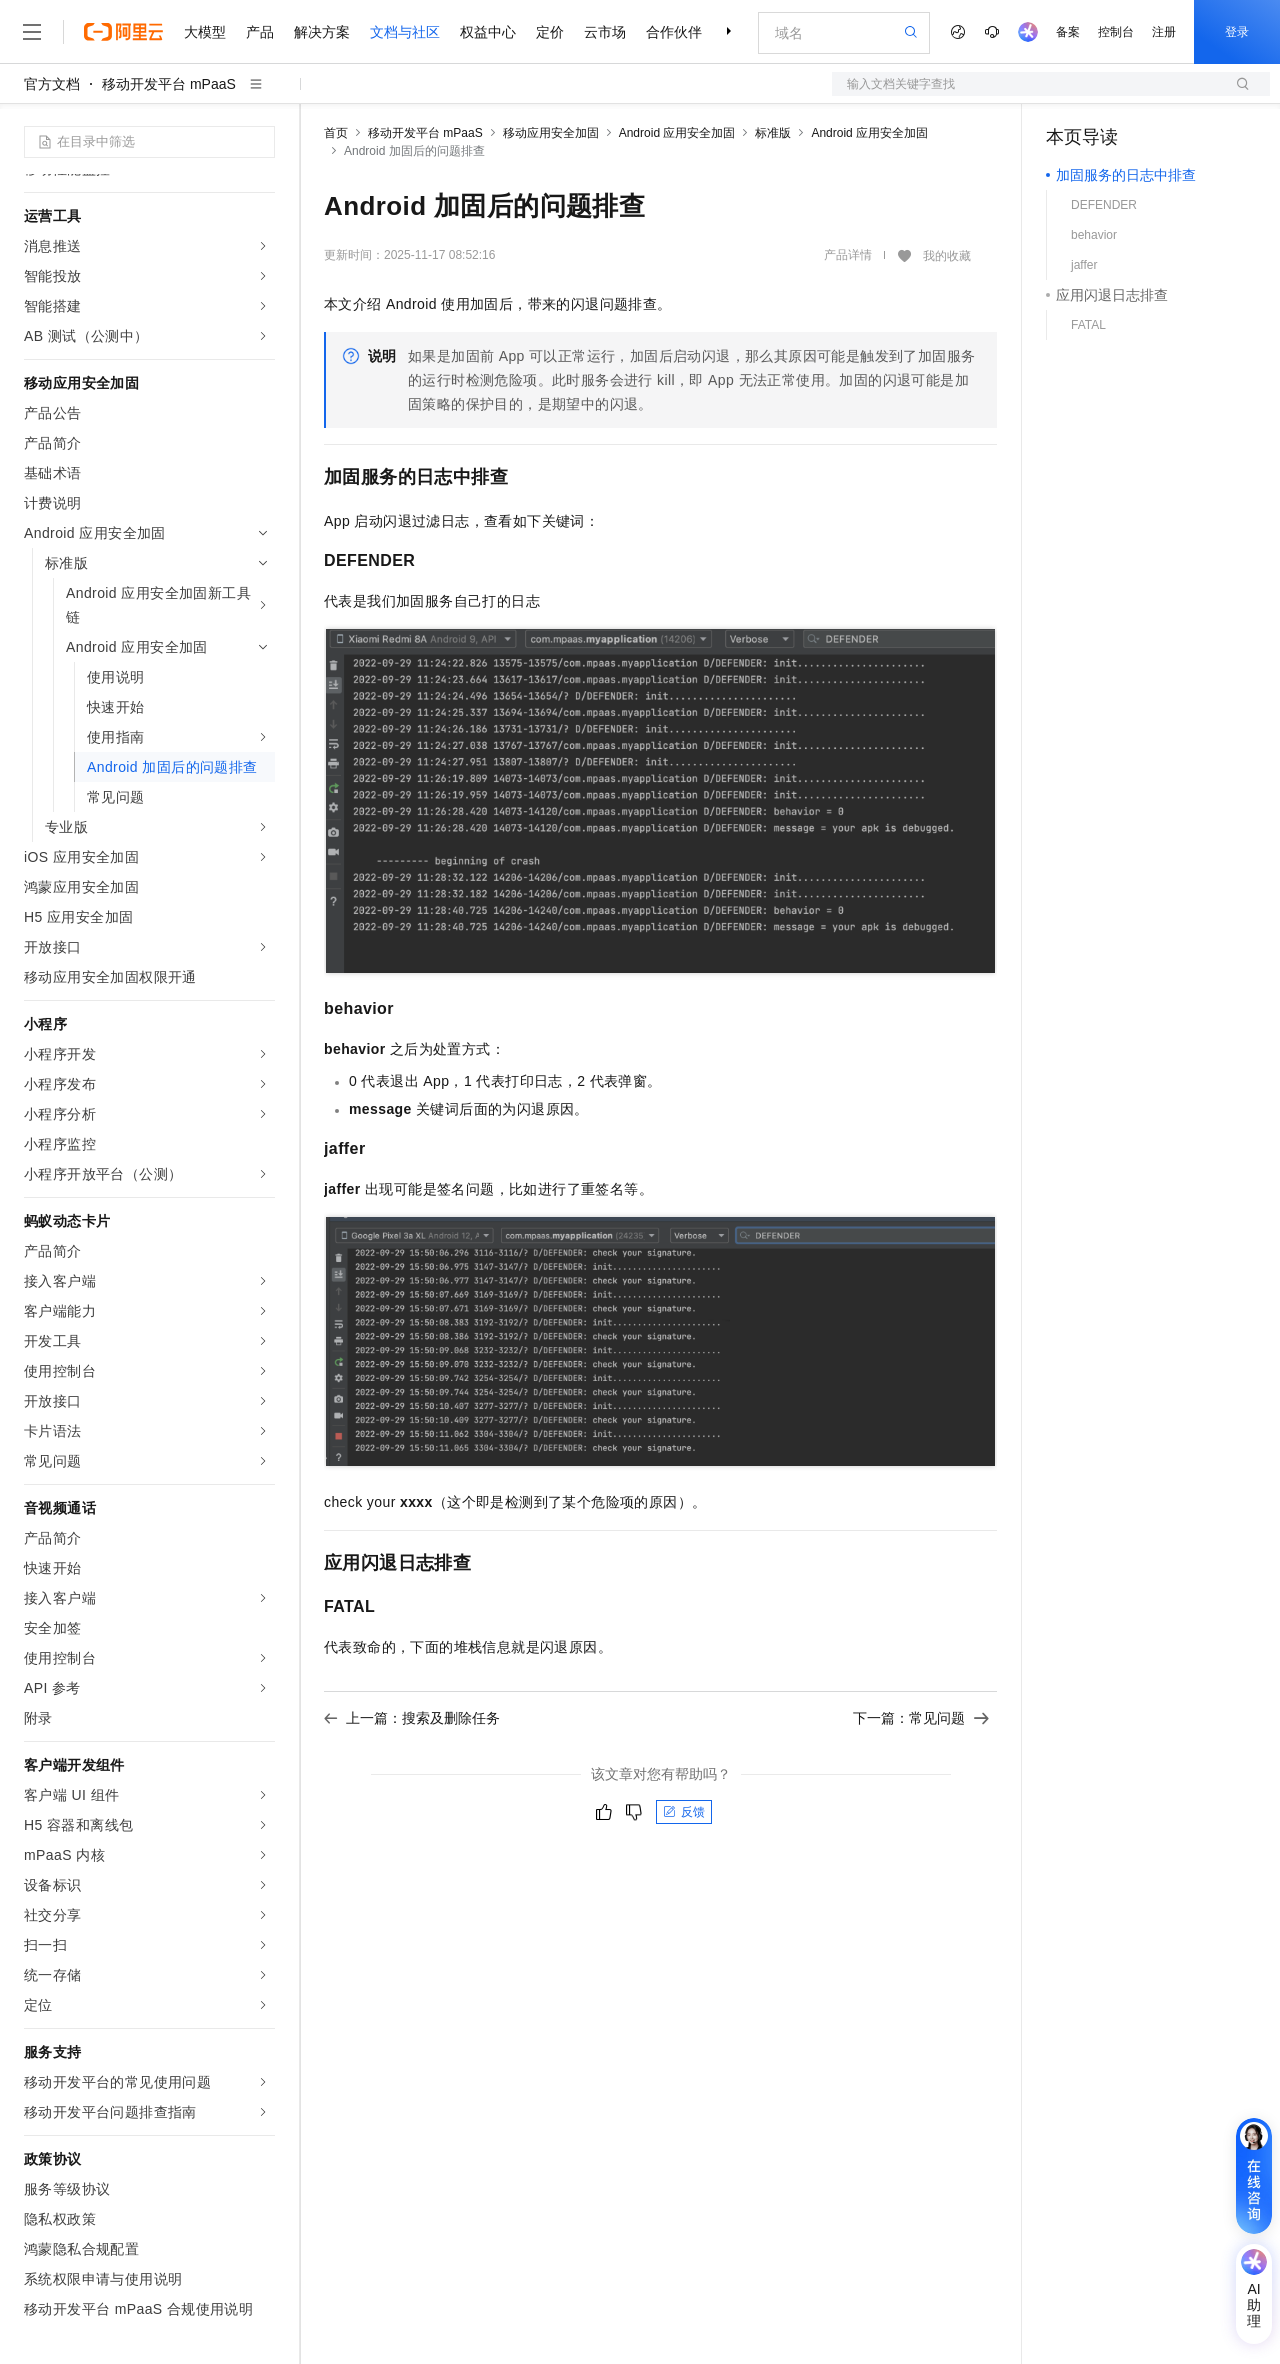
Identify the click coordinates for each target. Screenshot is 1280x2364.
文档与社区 (405, 32)
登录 (1237, 32)
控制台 (1116, 32)
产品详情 (848, 255)
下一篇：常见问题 (921, 1718)
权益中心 (488, 32)
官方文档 (52, 84)
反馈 (684, 1812)
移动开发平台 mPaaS (169, 84)
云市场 (605, 32)
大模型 (205, 32)
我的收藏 (947, 256)
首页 (336, 133)
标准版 (773, 133)
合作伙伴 (674, 32)
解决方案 (322, 32)
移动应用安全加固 (551, 133)
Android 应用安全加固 (677, 133)
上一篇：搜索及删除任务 (412, 1718)
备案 (1068, 32)
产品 (260, 32)
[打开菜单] (32, 32)
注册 (1164, 32)
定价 (550, 32)
